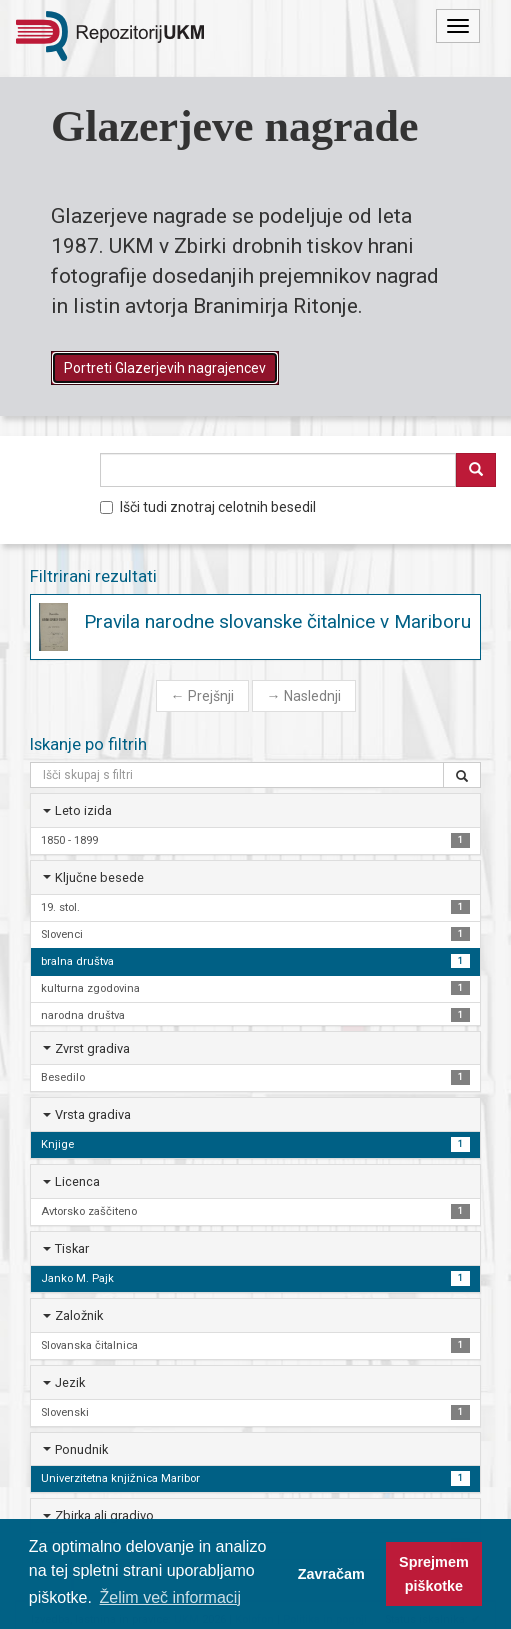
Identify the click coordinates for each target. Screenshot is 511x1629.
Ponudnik (81, 1449)
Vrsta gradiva (93, 1114)
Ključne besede (99, 877)
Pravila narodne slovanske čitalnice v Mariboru (277, 621)
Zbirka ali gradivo (104, 1515)
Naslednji (304, 696)
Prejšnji (202, 696)
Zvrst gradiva (92, 1048)
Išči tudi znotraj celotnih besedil (208, 507)
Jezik (70, 1382)
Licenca (77, 1181)
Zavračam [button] (331, 1574)
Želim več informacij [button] (170, 1597)
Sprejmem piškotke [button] (434, 1574)
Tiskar (72, 1248)
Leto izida (83, 810)
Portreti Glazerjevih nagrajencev (165, 368)
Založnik (79, 1315)
